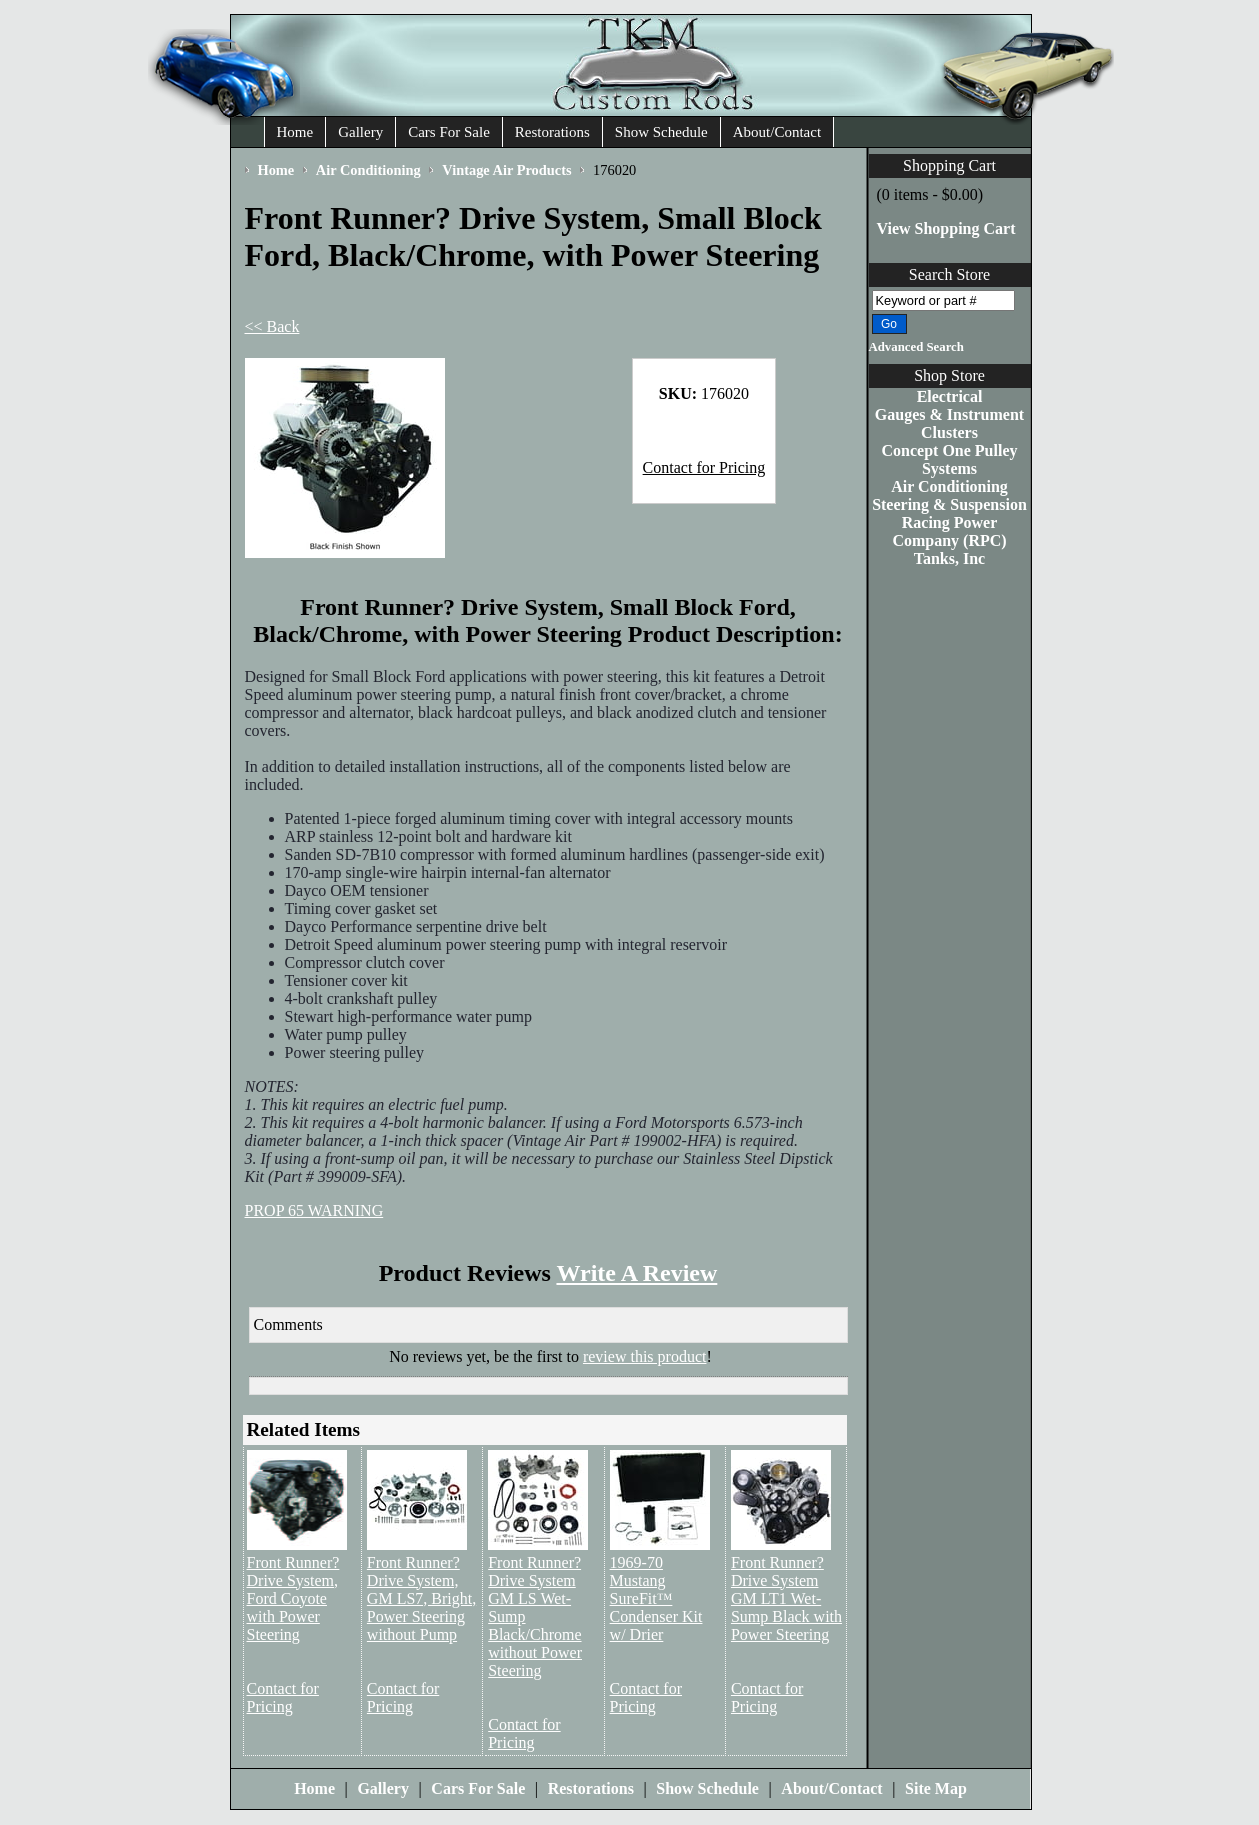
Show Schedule (661, 132)
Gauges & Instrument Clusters (949, 423)
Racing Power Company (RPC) (949, 531)
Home (295, 132)
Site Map (936, 1788)
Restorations (552, 132)
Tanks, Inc (949, 558)
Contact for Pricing (704, 467)
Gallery (360, 132)
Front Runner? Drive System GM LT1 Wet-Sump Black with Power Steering (786, 1598)
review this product (645, 1356)
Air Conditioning (949, 486)
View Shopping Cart (946, 228)
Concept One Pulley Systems (950, 459)
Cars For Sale (449, 132)
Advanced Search (916, 347)
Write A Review (636, 1273)
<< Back (272, 326)
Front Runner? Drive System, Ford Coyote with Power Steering (293, 1598)
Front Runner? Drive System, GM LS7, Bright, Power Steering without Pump (421, 1598)
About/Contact (777, 132)
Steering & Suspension (949, 504)
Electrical (950, 396)
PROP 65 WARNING (314, 1210)
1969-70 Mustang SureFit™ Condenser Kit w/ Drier (656, 1598)
